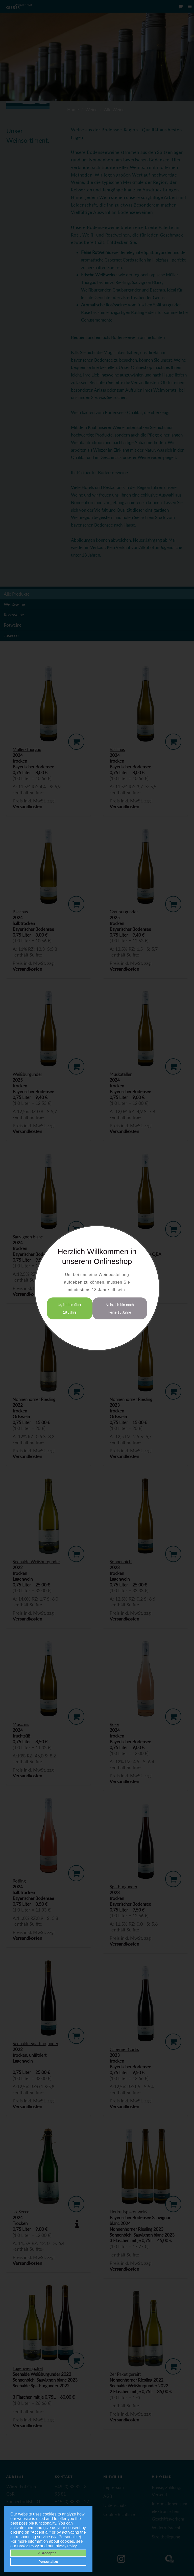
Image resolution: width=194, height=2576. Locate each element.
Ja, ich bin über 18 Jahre (69, 1308)
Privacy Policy (66, 2546)
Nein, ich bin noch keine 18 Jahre (120, 1308)
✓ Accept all (48, 2553)
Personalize (48, 2562)
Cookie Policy (28, 2546)
